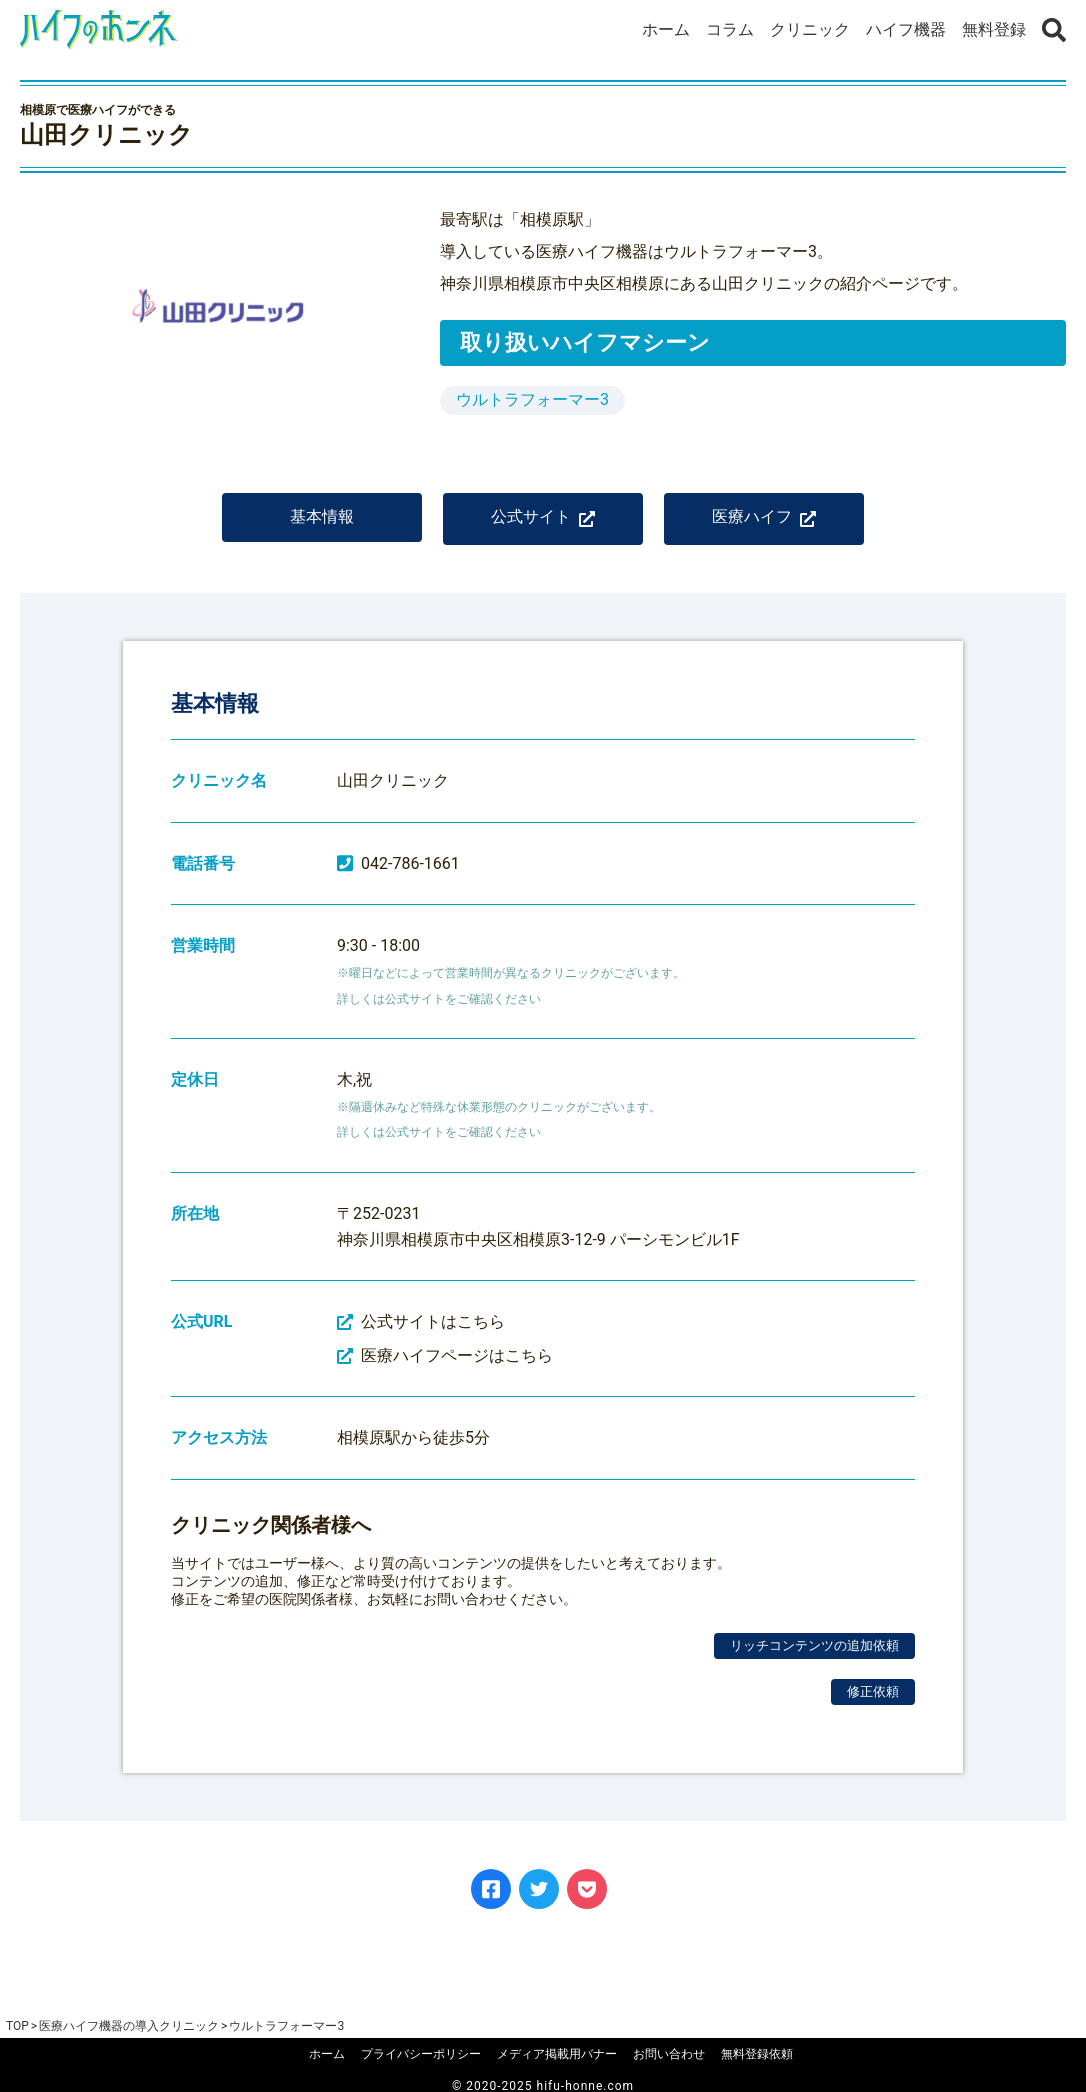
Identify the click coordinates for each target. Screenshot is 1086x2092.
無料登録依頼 (757, 2054)
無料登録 (994, 29)
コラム (730, 29)
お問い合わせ (669, 2054)
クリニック (810, 29)
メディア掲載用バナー (557, 2054)
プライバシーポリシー (421, 2054)
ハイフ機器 (906, 29)
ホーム (666, 29)
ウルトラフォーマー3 (532, 399)
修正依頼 (873, 1691)
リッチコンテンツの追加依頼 (814, 1645)
